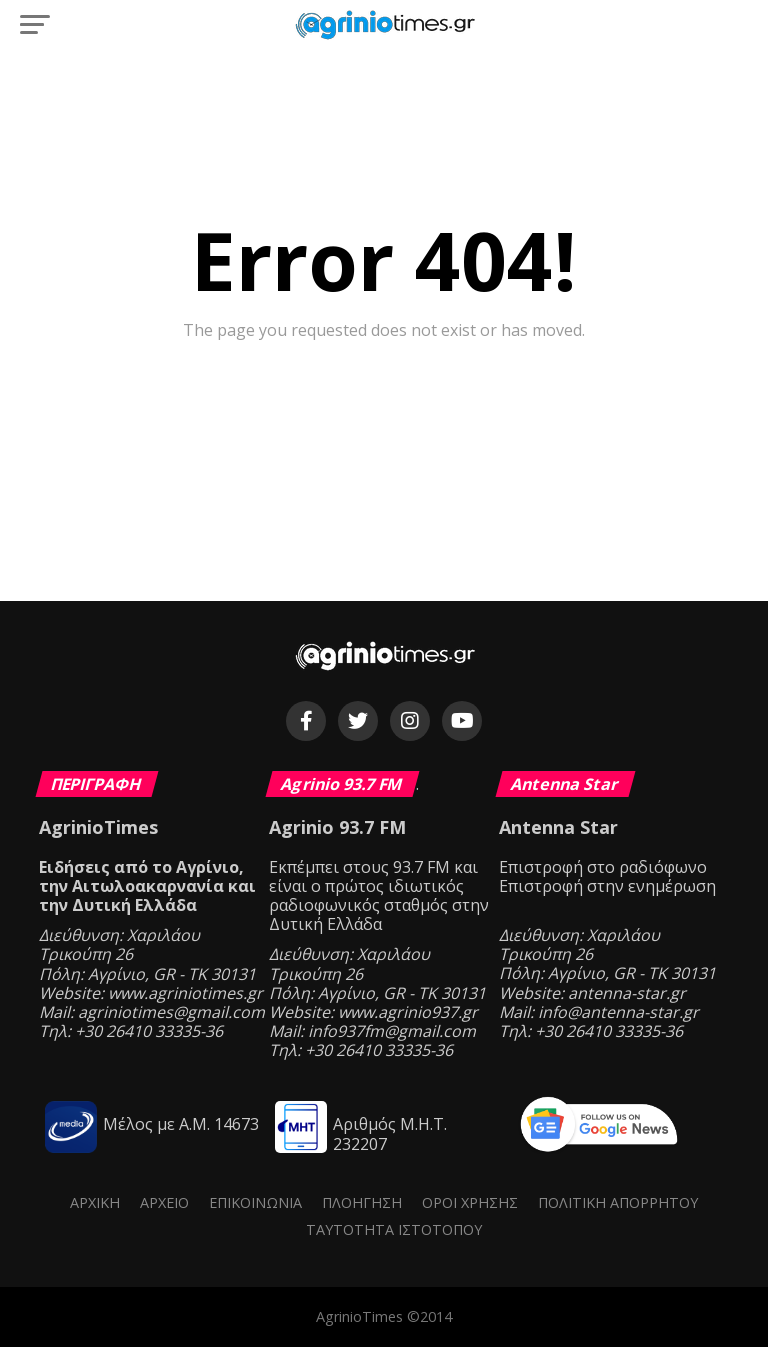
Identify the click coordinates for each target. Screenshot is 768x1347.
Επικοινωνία (255, 1202)
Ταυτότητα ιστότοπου (394, 1229)
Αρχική (95, 1202)
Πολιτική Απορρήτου (618, 1202)
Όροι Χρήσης (470, 1202)
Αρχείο (164, 1202)
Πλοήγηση (362, 1202)
